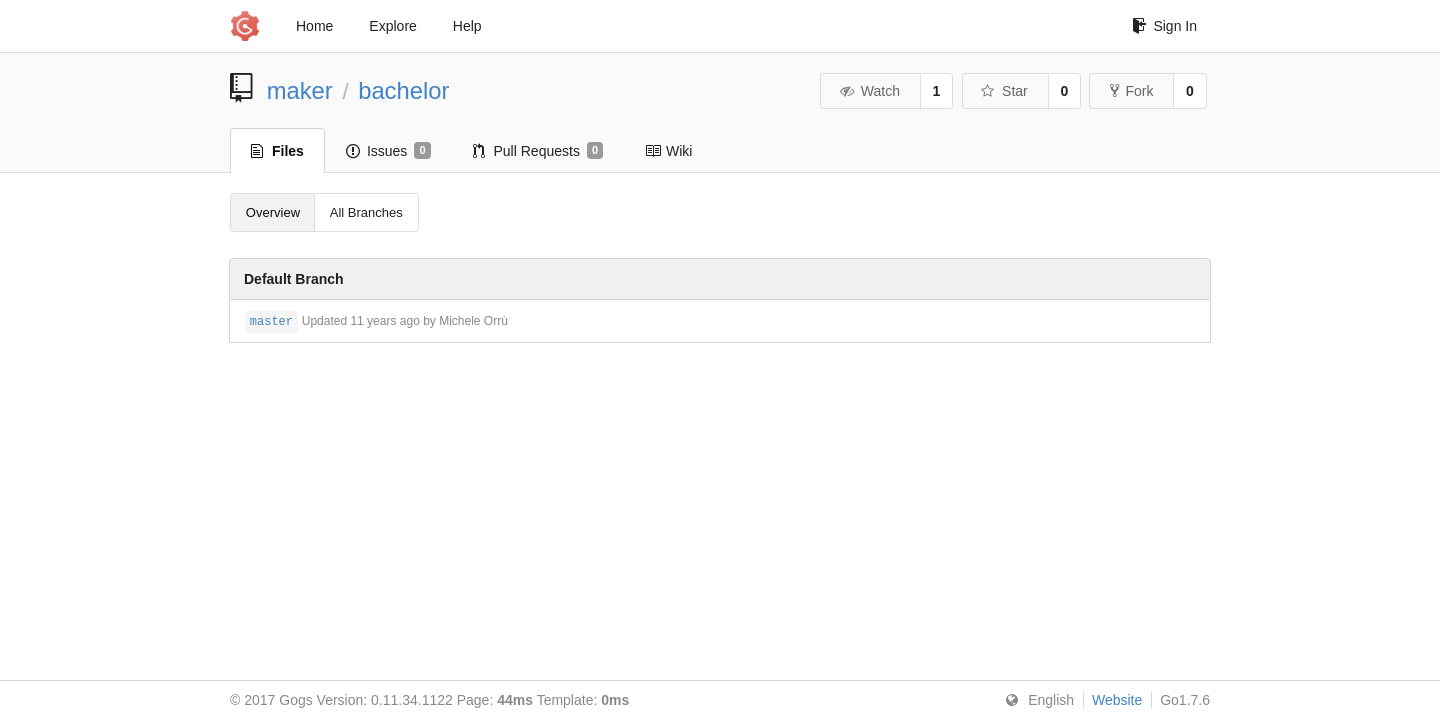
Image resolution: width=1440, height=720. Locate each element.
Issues (388, 151)
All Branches (366, 212)
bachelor (403, 90)
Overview (273, 212)
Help (467, 26)
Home (314, 26)
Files (277, 151)
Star (1004, 91)
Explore (392, 26)
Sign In (1164, 26)
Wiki (668, 151)
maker (300, 90)
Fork (1131, 91)
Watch (869, 91)
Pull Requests (538, 151)
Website (1117, 700)
